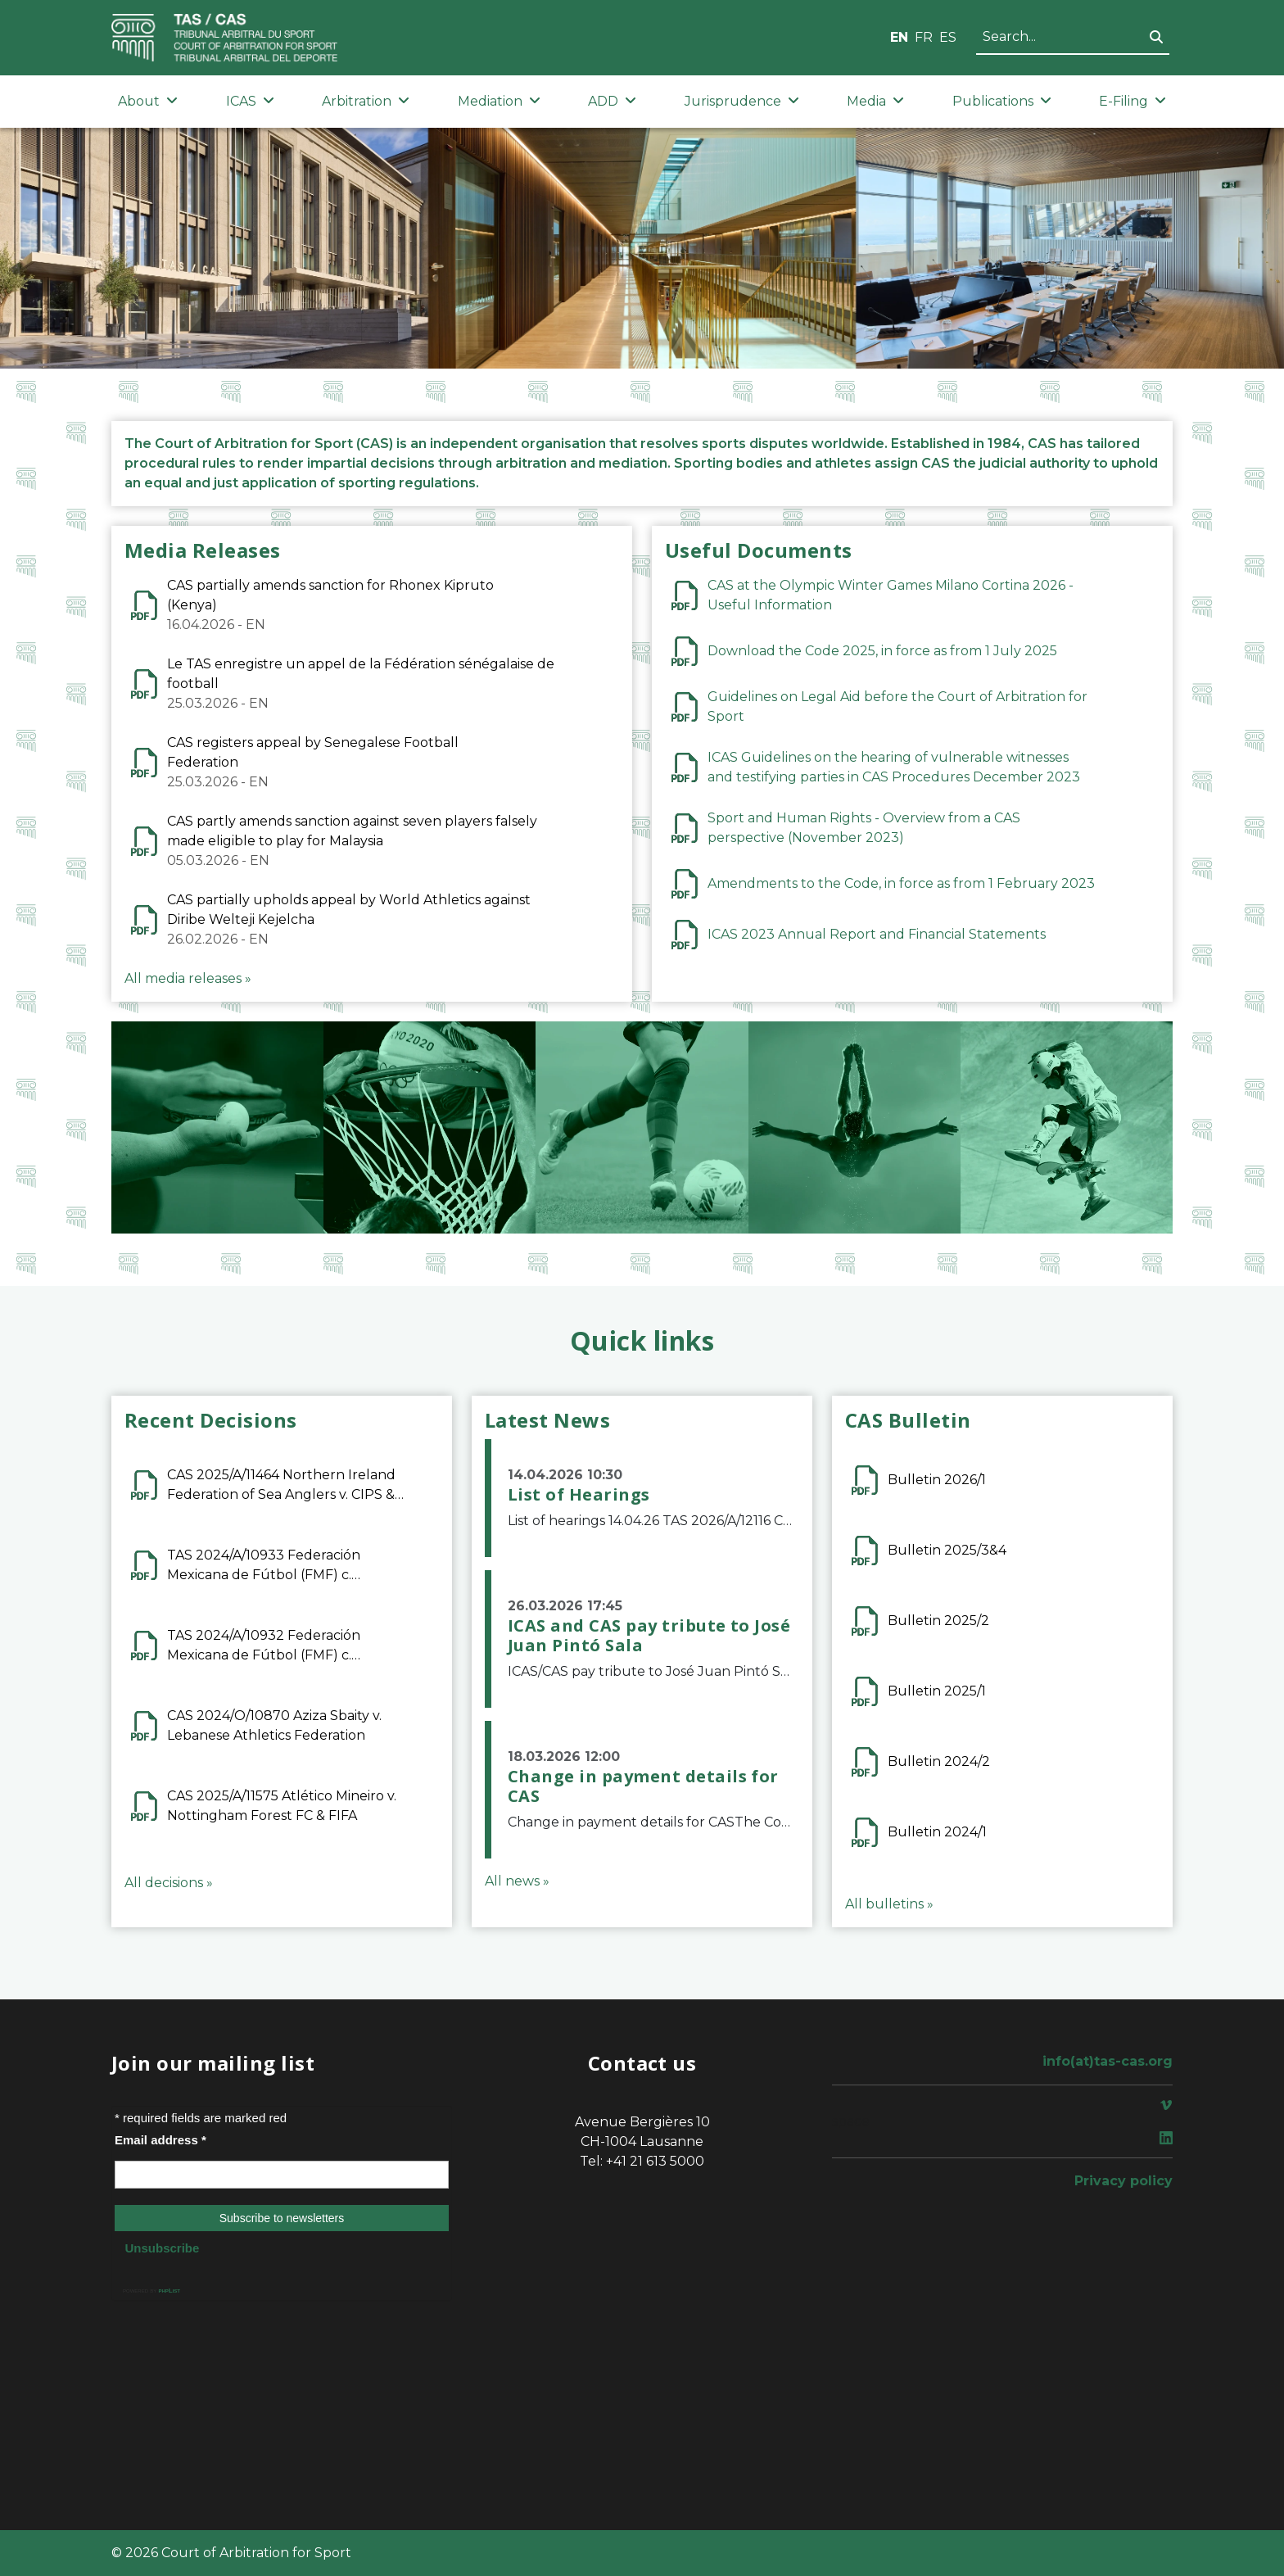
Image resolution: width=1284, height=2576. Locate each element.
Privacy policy (1123, 2181)
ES (947, 37)
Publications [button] (1001, 101)
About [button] (148, 101)
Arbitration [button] (365, 101)
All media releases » (187, 978)
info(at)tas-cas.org (1107, 2061)
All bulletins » (889, 1904)
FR (924, 37)
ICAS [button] (250, 101)
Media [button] (875, 101)
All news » (517, 1881)
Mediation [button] (499, 101)
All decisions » (168, 1882)
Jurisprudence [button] (742, 101)
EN (899, 37)
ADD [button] (612, 101)
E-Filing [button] (1132, 101)
